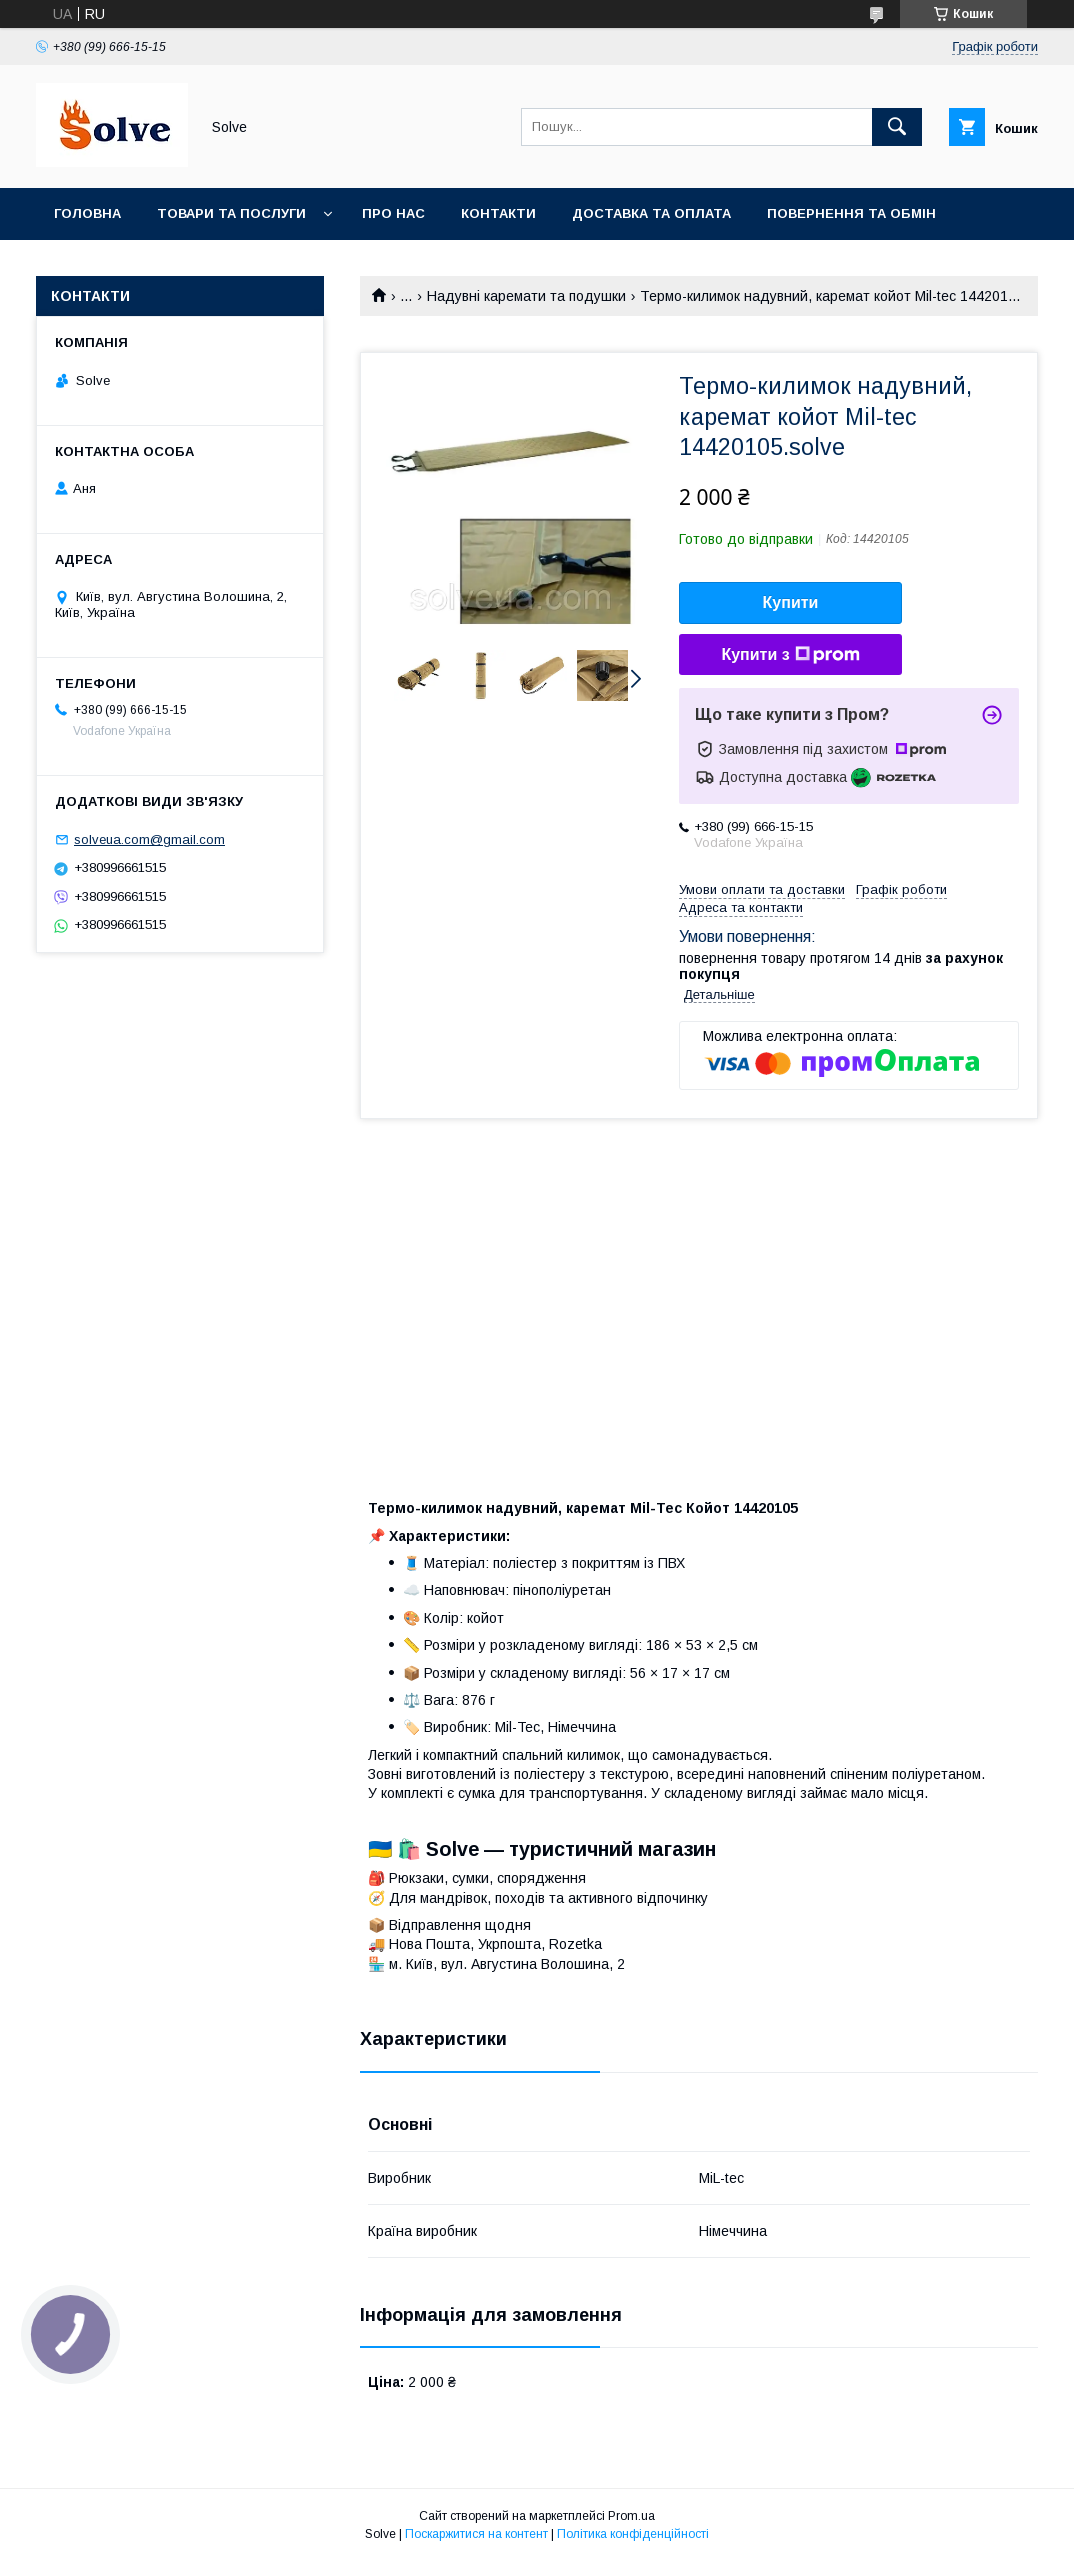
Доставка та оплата (651, 213)
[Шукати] (897, 127)
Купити (791, 602)
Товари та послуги (231, 213)
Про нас (393, 213)
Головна (87, 213)
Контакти (498, 213)
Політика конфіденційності (633, 2534)
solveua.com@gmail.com (149, 839)
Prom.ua (631, 2516)
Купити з (790, 655)
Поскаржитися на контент (476, 2534)
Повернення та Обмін (851, 213)
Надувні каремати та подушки (526, 296)
